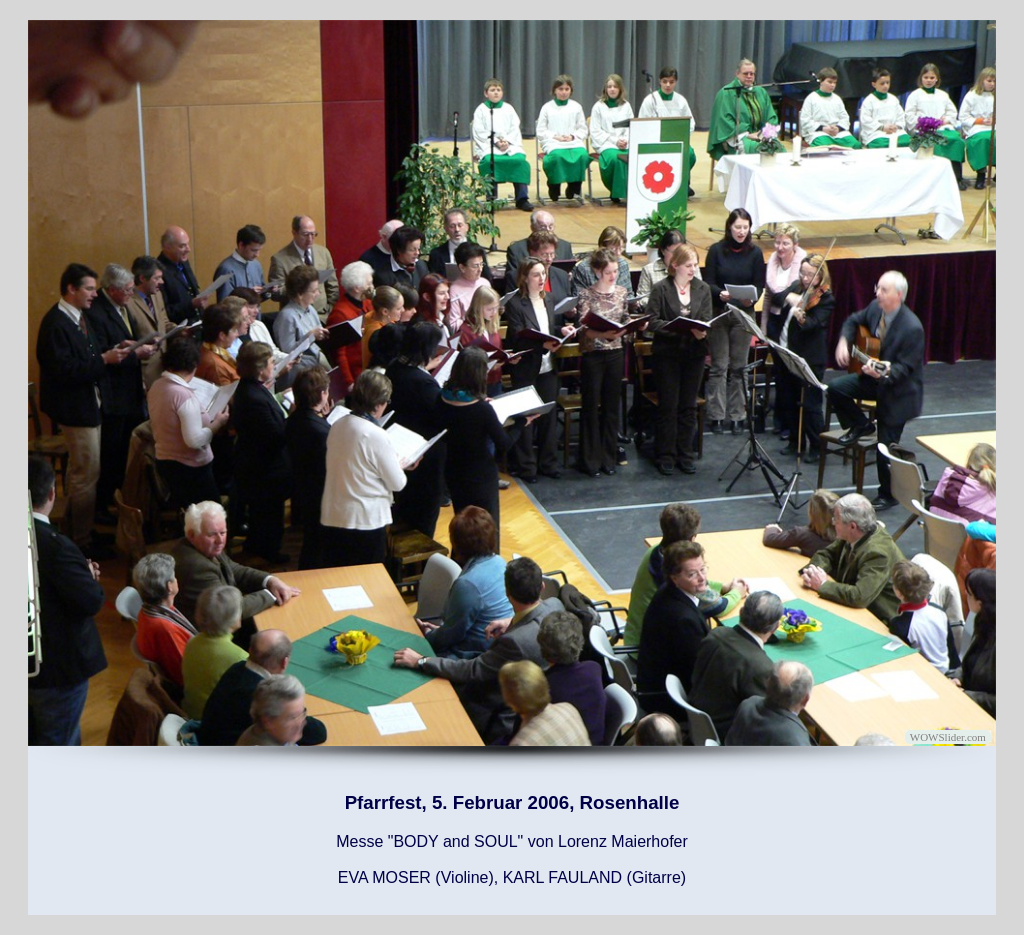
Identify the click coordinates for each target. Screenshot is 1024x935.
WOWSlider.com (948, 737)
